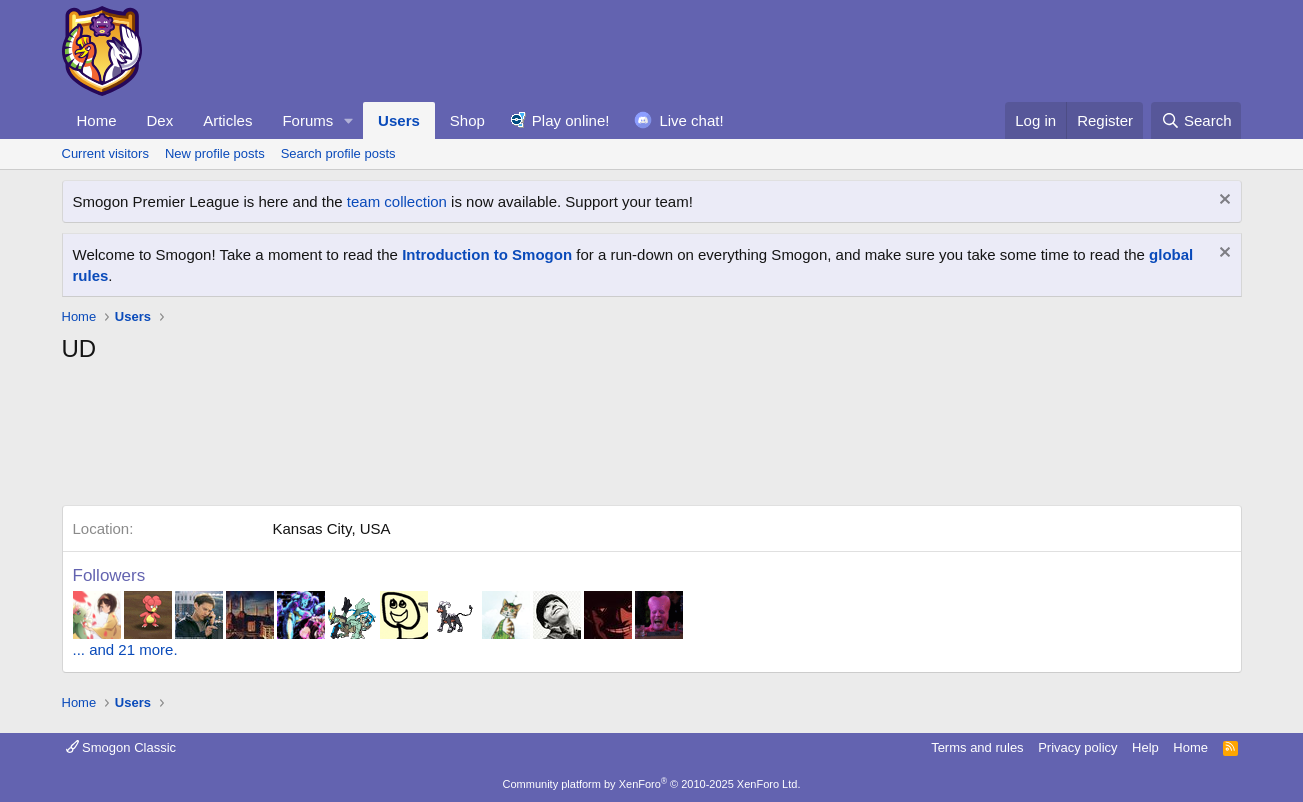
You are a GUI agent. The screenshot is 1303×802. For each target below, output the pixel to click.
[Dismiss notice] (1222, 201)
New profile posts (215, 153)
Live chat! (691, 120)
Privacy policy (1077, 747)
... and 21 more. (125, 649)
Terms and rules (977, 747)
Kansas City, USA (332, 528)
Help (1145, 747)
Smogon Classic (121, 747)
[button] (349, 120)
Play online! (571, 120)
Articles (227, 120)
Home (97, 120)
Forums (307, 120)
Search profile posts (338, 153)
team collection (397, 201)
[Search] (1196, 120)
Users (399, 120)
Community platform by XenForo (652, 784)
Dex (160, 120)
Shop (467, 120)
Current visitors (105, 153)
